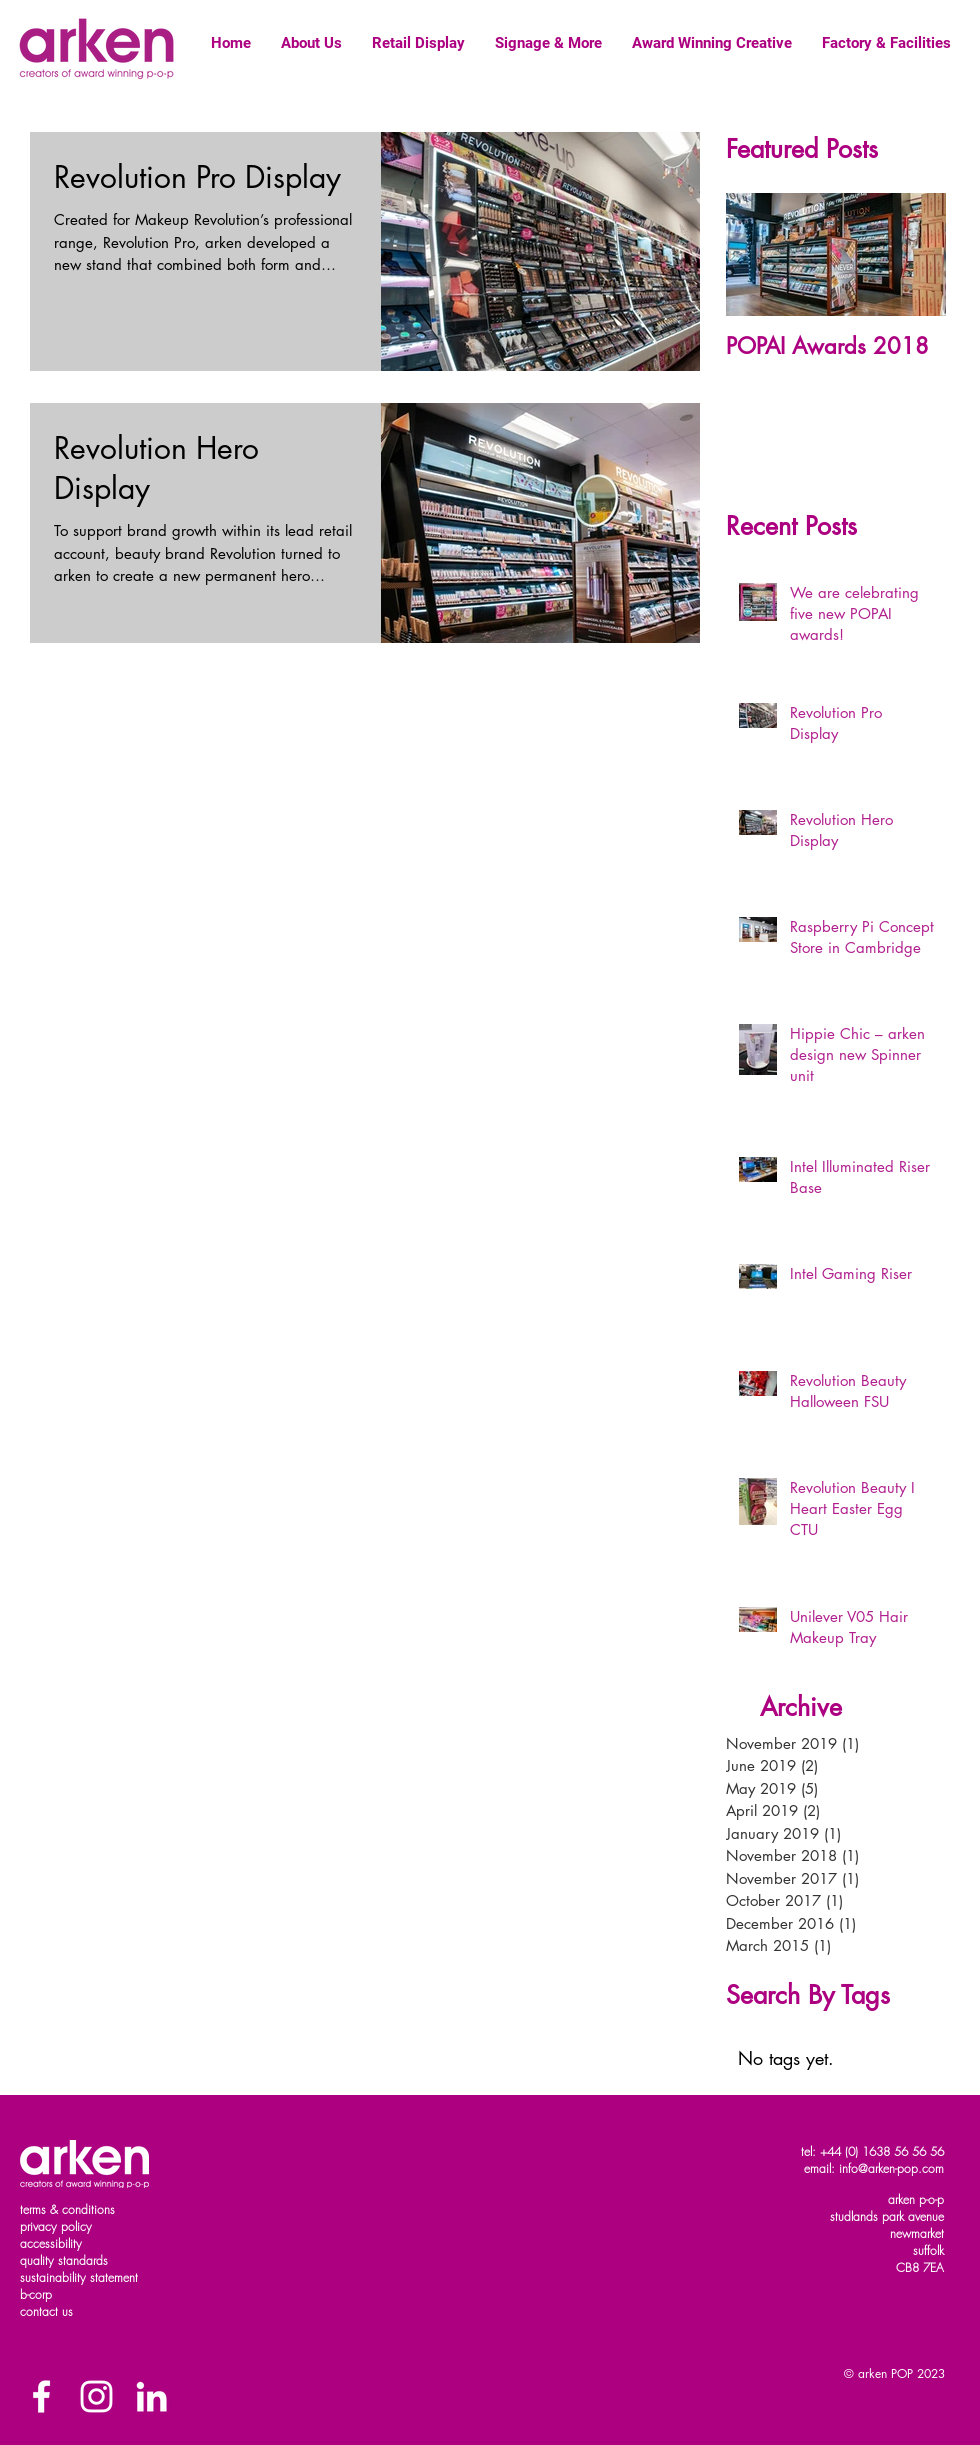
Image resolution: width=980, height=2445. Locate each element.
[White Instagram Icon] (96, 2396)
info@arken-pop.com (891, 2168)
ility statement (103, 2277)
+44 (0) (841, 2151)
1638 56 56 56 (903, 2151)
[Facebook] (41, 2396)
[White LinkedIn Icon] (151, 2396)
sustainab (44, 2277)
